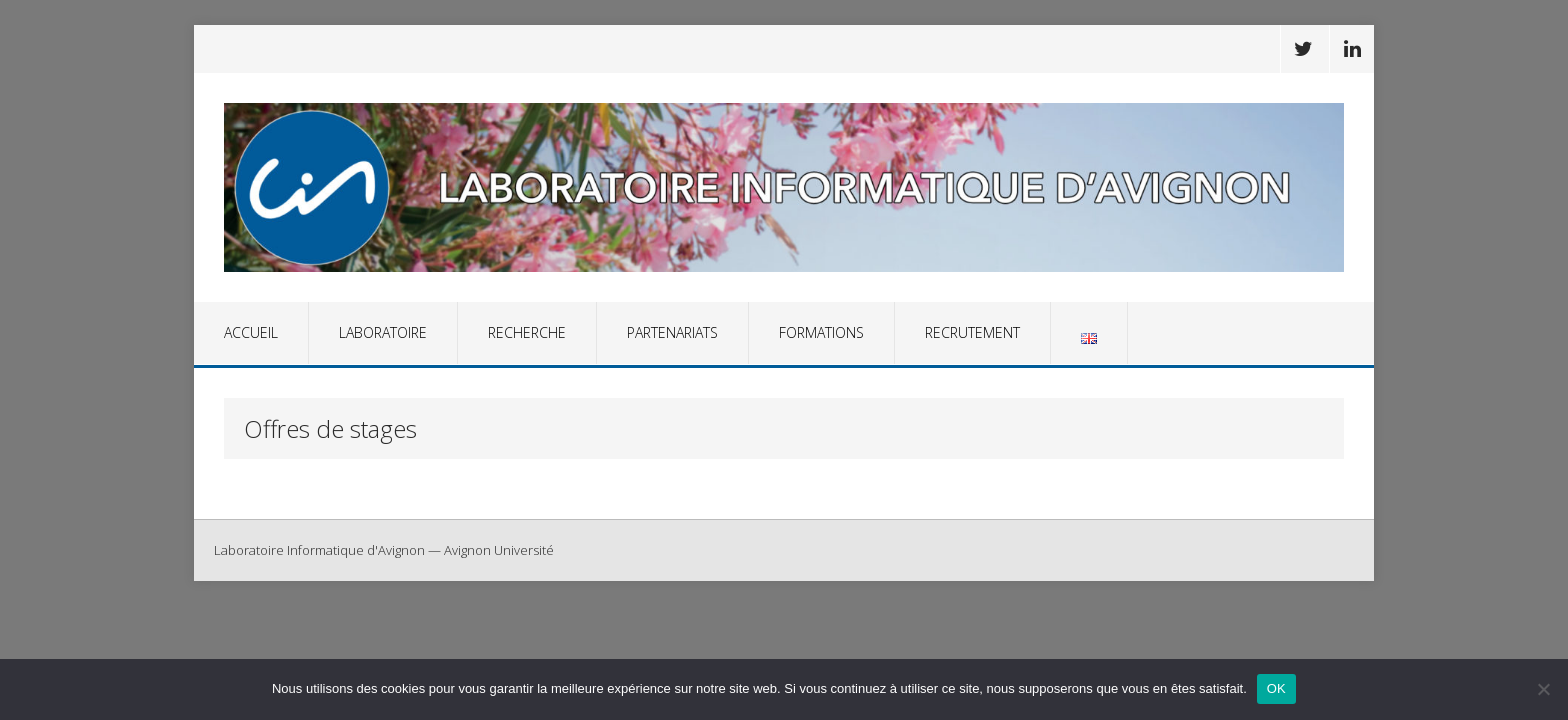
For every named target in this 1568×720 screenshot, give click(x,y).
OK (1276, 688)
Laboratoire (383, 332)
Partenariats (672, 332)
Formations (821, 332)
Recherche (527, 332)
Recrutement (972, 332)
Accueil (251, 332)
